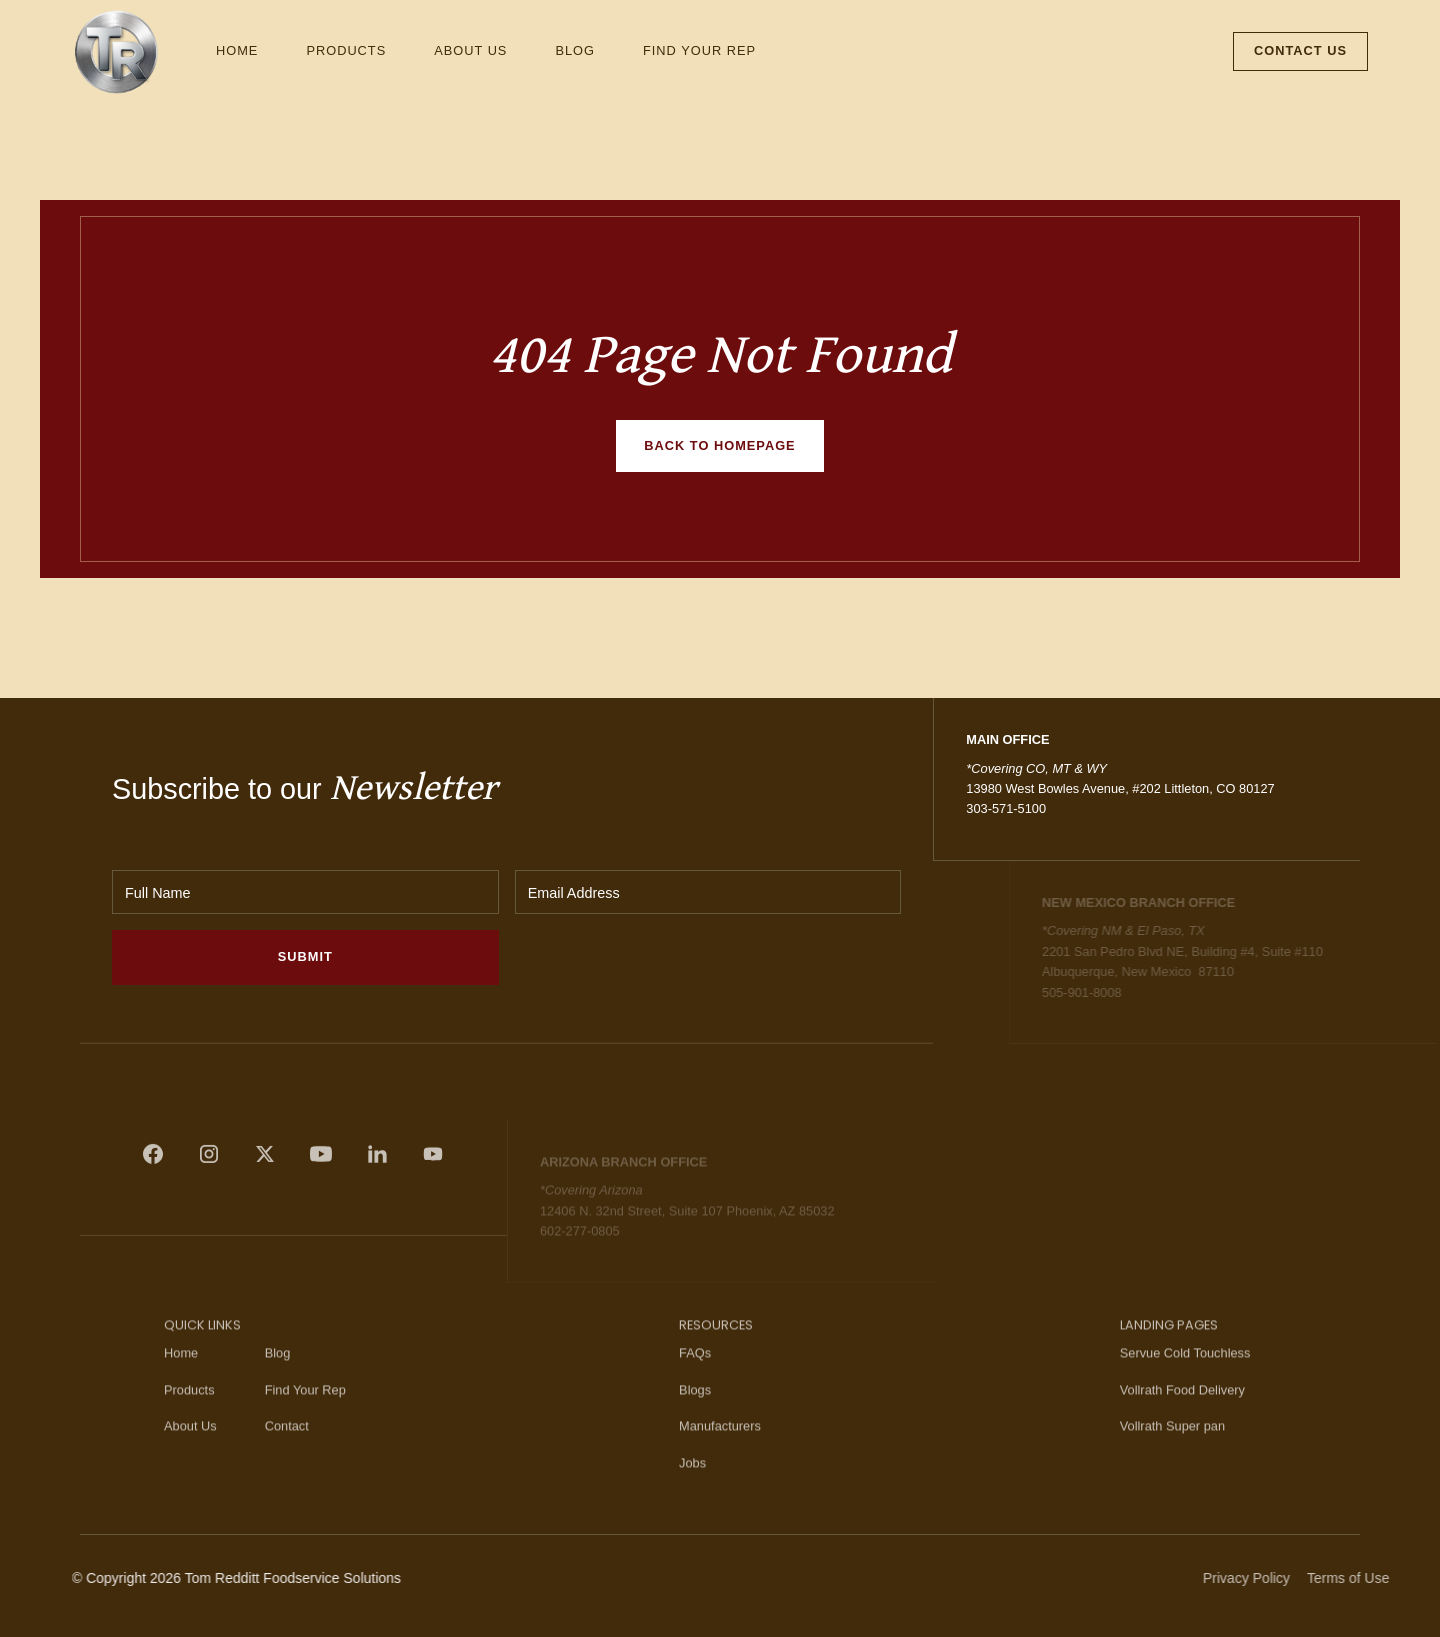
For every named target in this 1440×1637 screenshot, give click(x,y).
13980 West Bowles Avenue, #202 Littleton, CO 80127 (1120, 788)
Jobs (692, 1486)
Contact (287, 1450)
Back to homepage (719, 445)
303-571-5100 (1006, 808)
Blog (575, 50)
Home (237, 50)
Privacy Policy (1270, 1578)
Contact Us (1300, 50)
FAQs (695, 1377)
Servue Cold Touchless (1185, 1377)
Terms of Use (1371, 1578)
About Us (470, 50)
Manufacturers (720, 1450)
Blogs (695, 1413)
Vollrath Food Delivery (1182, 1413)
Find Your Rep (699, 50)
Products (346, 50)
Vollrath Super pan (1172, 1450)
